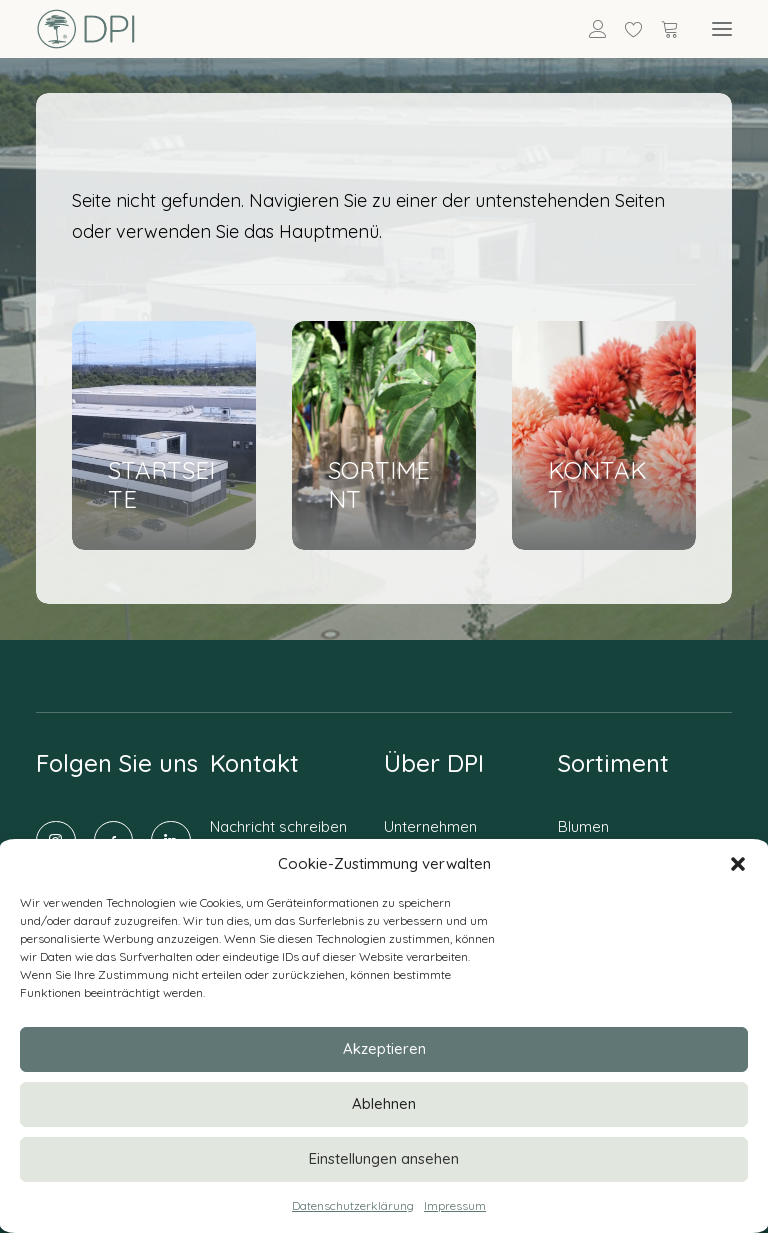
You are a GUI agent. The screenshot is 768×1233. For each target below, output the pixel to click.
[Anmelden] (589, 29)
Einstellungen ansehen (384, 1158)
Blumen (583, 826)
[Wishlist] (625, 29)
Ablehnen (384, 1103)
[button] (738, 864)
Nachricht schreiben (278, 826)
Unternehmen (430, 826)
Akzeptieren (384, 1048)
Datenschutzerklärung (353, 1205)
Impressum (455, 1205)
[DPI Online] (86, 29)
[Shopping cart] (661, 29)
